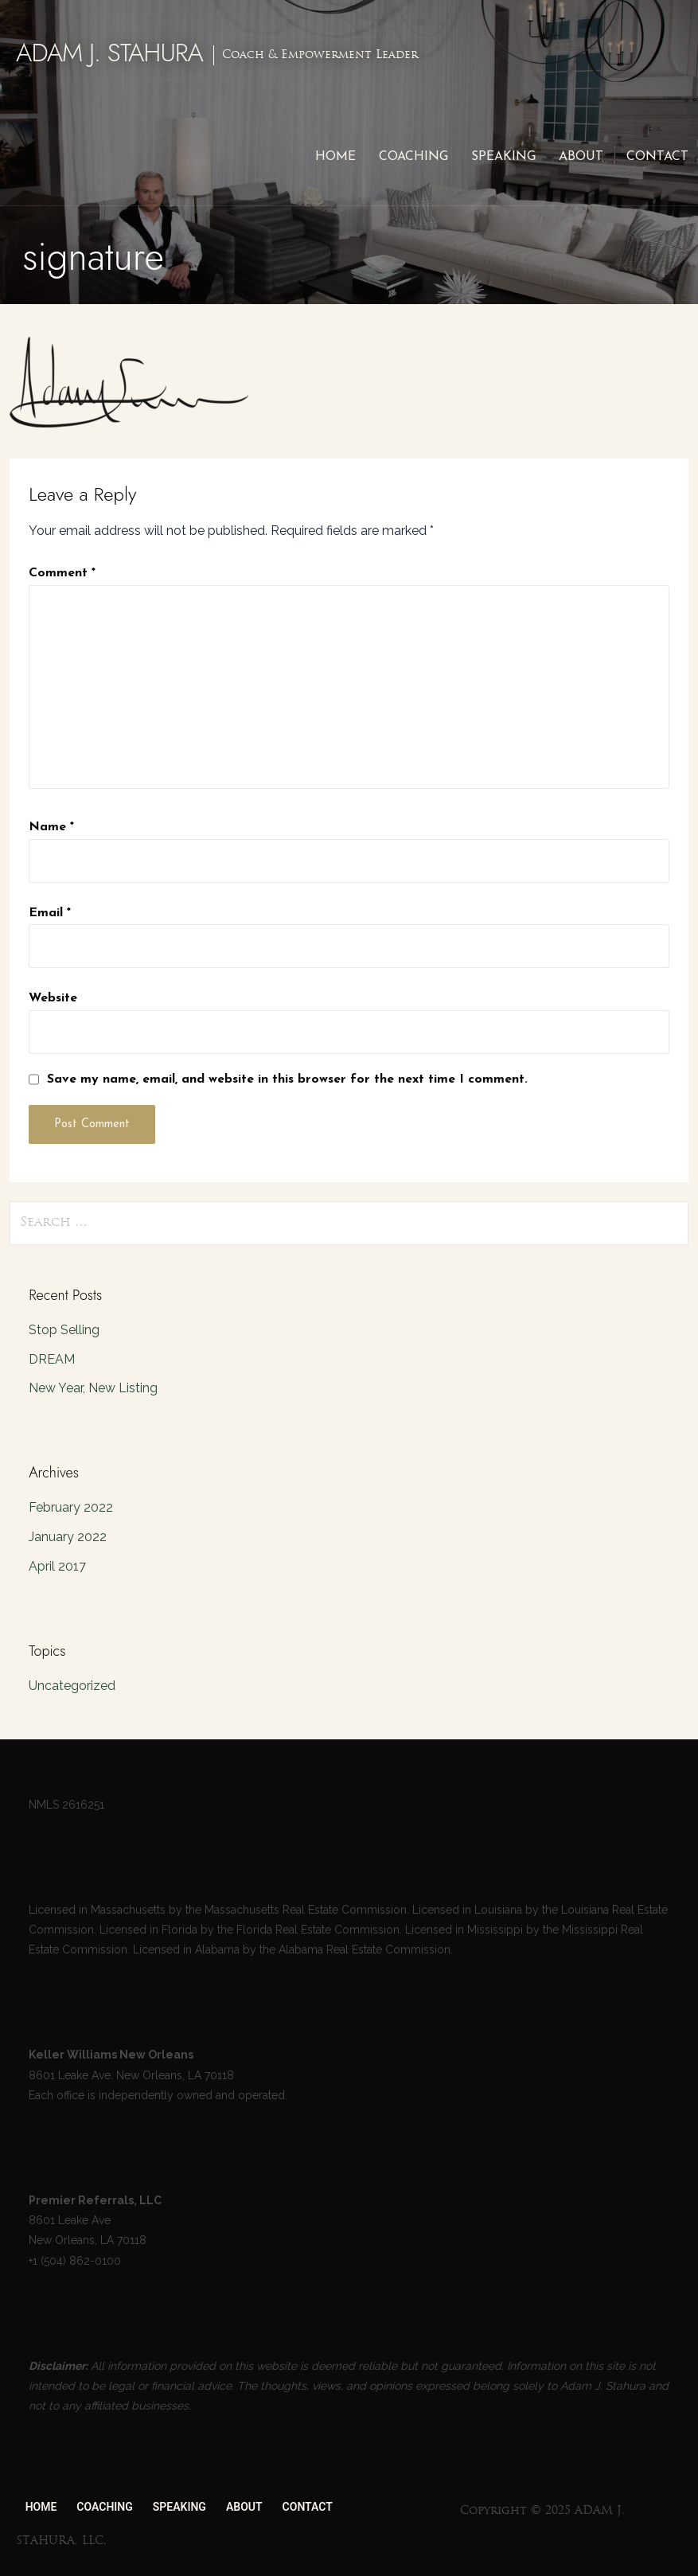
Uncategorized (72, 1685)
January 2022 (68, 1536)
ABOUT (581, 156)
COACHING (413, 156)
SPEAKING (503, 156)
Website (53, 998)
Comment (62, 573)
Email (50, 913)
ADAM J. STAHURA (109, 52)
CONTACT (657, 156)
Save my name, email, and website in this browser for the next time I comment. (287, 1079)
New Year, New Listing (93, 1387)
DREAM (52, 1359)
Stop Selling (64, 1329)
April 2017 (57, 1566)
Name (51, 827)
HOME (335, 156)
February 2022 (71, 1507)
